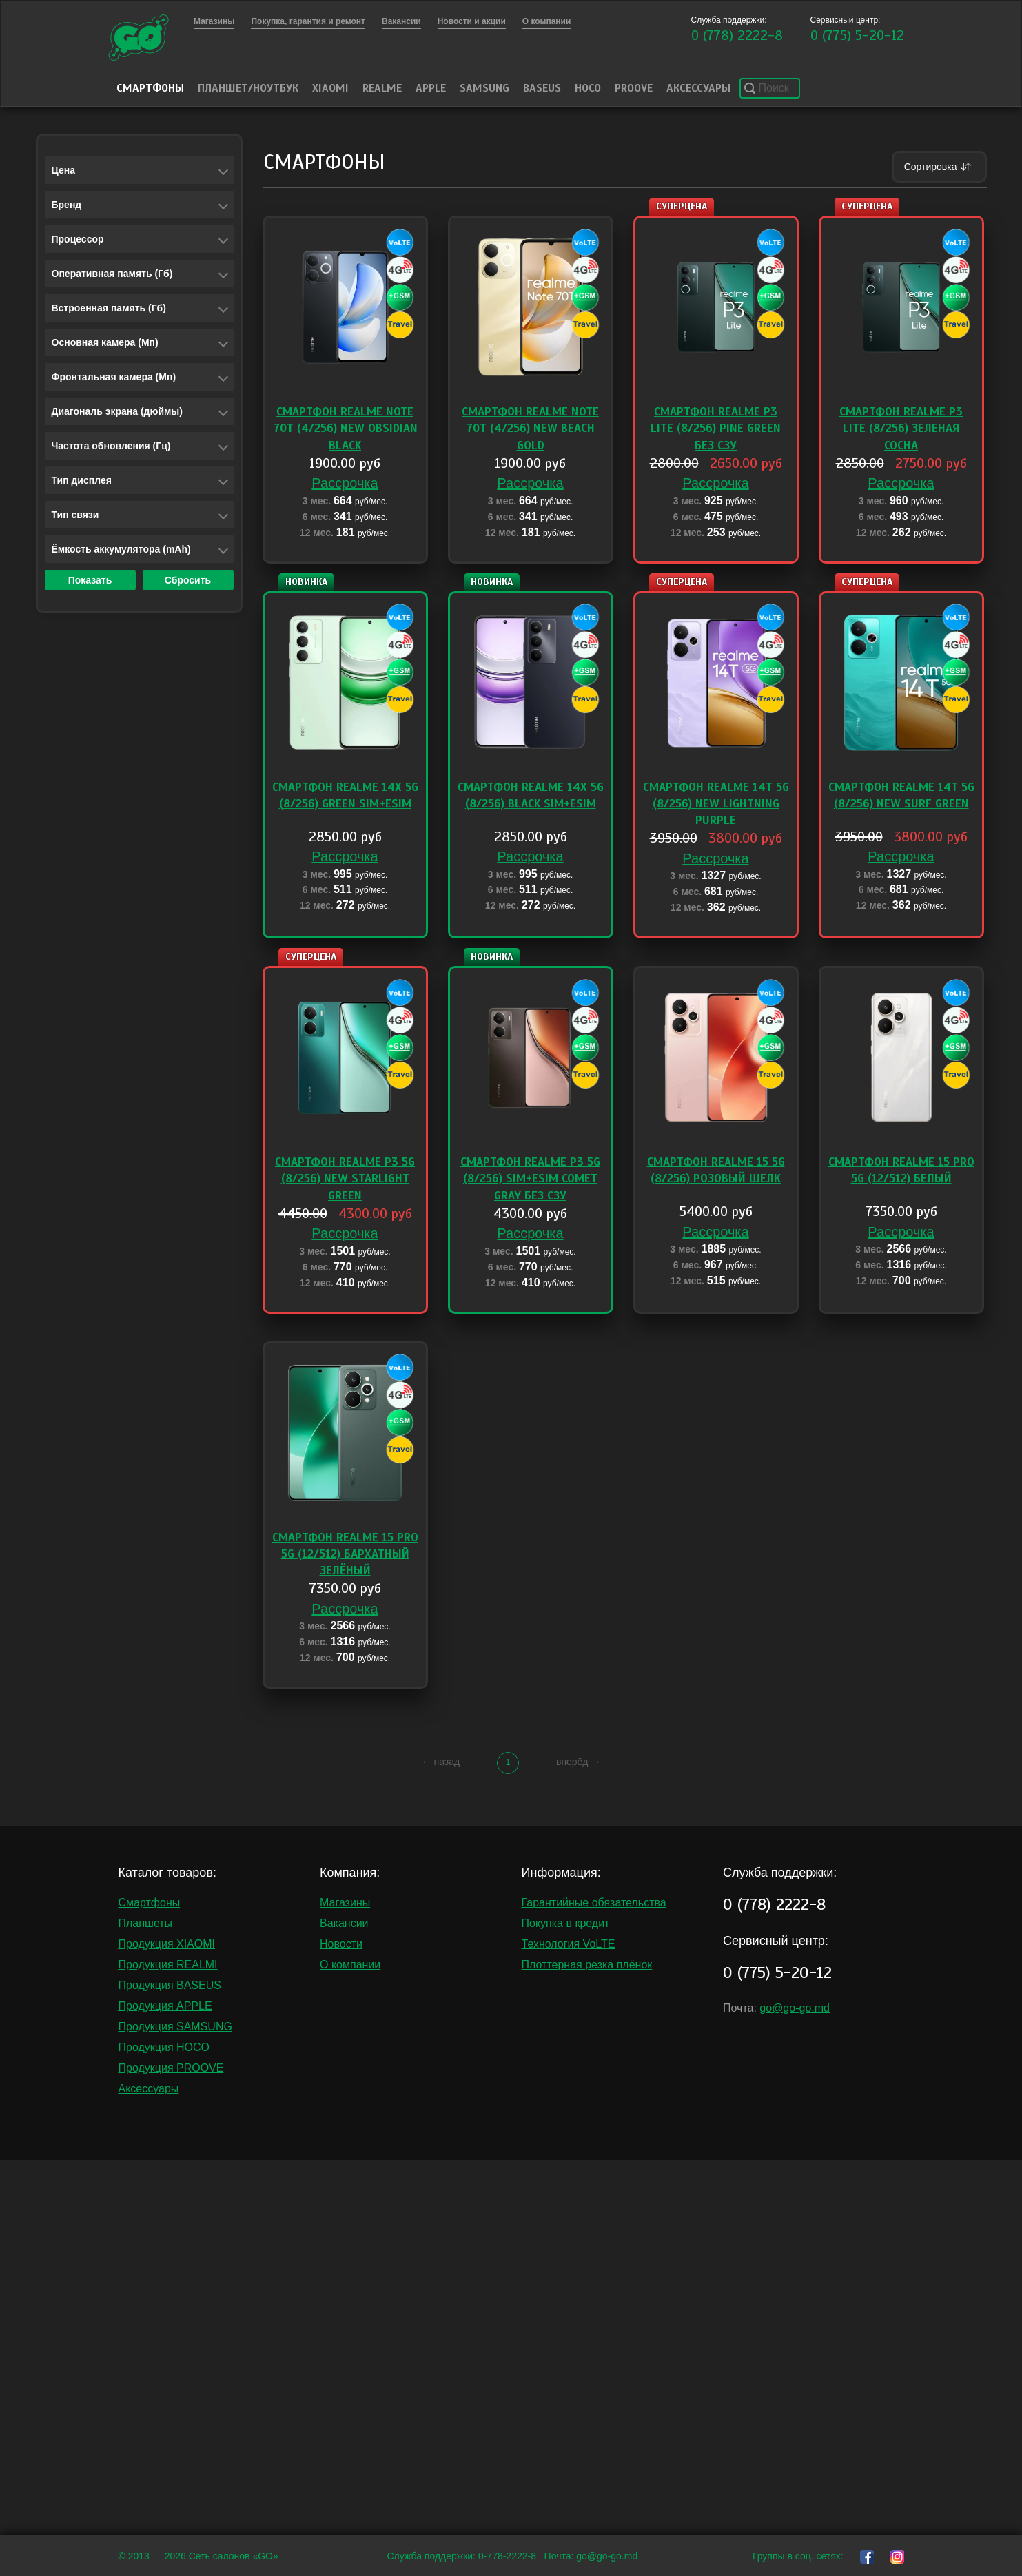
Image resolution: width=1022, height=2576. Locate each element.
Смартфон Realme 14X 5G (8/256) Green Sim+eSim (345, 795)
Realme (382, 88)
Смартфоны (150, 88)
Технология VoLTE (568, 1944)
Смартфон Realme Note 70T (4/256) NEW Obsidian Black (345, 428)
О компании (350, 1964)
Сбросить (188, 580)
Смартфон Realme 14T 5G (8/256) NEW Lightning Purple (716, 804)
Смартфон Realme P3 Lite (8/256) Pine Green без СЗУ (716, 428)
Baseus (542, 88)
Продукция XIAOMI (167, 1944)
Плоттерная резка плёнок (587, 1964)
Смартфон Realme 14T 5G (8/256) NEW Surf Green (901, 795)
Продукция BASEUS (170, 1985)
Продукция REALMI (168, 1964)
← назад (441, 1761)
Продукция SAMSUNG (175, 2026)
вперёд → (578, 1761)
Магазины (345, 1902)
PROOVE (634, 88)
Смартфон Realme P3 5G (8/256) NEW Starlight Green (345, 1179)
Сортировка (939, 167)
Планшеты (146, 1923)
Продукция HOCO (164, 2047)
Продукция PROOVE (171, 2068)
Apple (431, 88)
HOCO (588, 88)
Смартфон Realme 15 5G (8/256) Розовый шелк (716, 1170)
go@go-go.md (794, 2008)
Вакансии (344, 1923)
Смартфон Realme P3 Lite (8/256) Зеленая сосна (901, 428)
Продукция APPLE (165, 2006)
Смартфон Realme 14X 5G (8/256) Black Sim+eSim (531, 795)
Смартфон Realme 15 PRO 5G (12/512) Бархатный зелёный (345, 1554)
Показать (90, 580)
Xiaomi (330, 88)
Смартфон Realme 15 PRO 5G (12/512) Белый (901, 1170)
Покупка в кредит (566, 1923)
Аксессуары (698, 88)
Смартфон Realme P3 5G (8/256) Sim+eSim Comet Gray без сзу (530, 1179)
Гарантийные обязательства (594, 1902)
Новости (341, 1944)
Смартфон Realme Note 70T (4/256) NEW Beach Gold (530, 428)
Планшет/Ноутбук (248, 88)
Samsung (484, 88)
